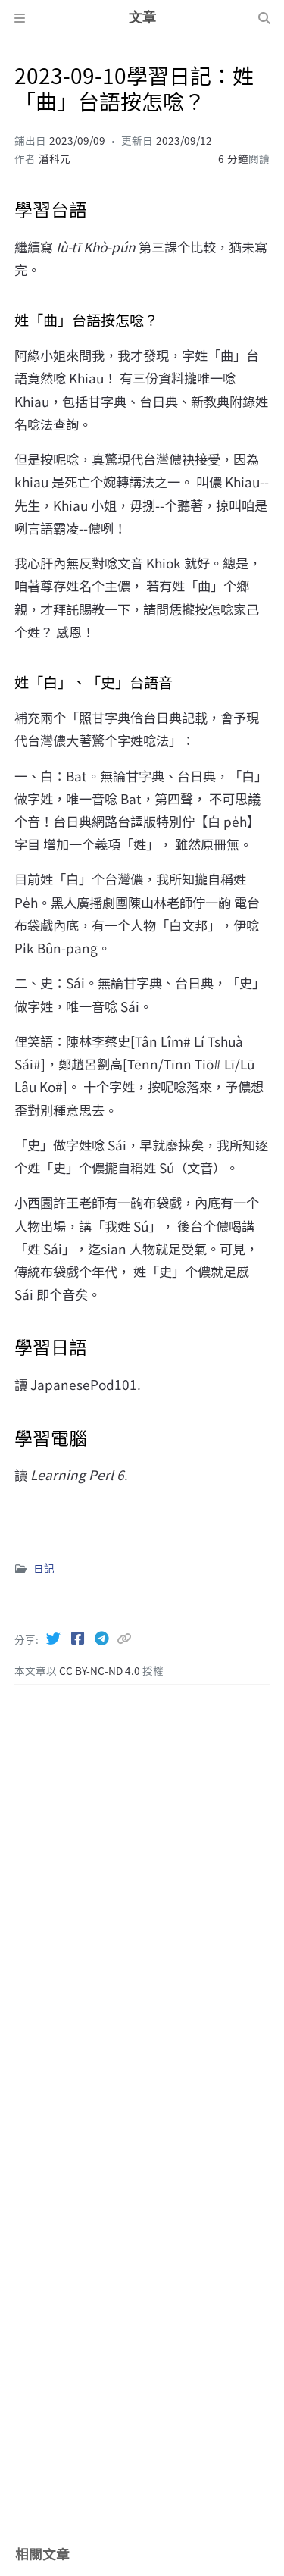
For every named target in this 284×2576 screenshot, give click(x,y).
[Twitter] (54, 1637)
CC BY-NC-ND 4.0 (100, 1670)
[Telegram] (103, 1637)
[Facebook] (78, 1637)
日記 (44, 1568)
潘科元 (54, 158)
